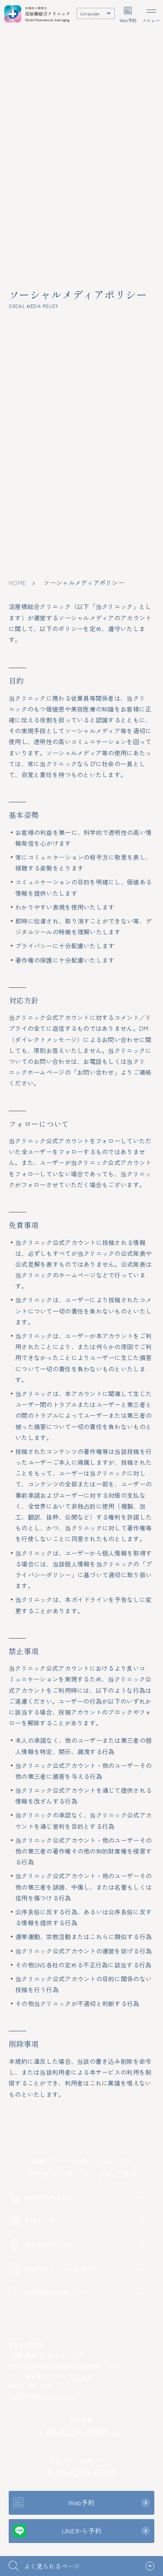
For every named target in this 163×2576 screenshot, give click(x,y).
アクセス (78, 2376)
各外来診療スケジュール (43, 2396)
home (17, 582)
